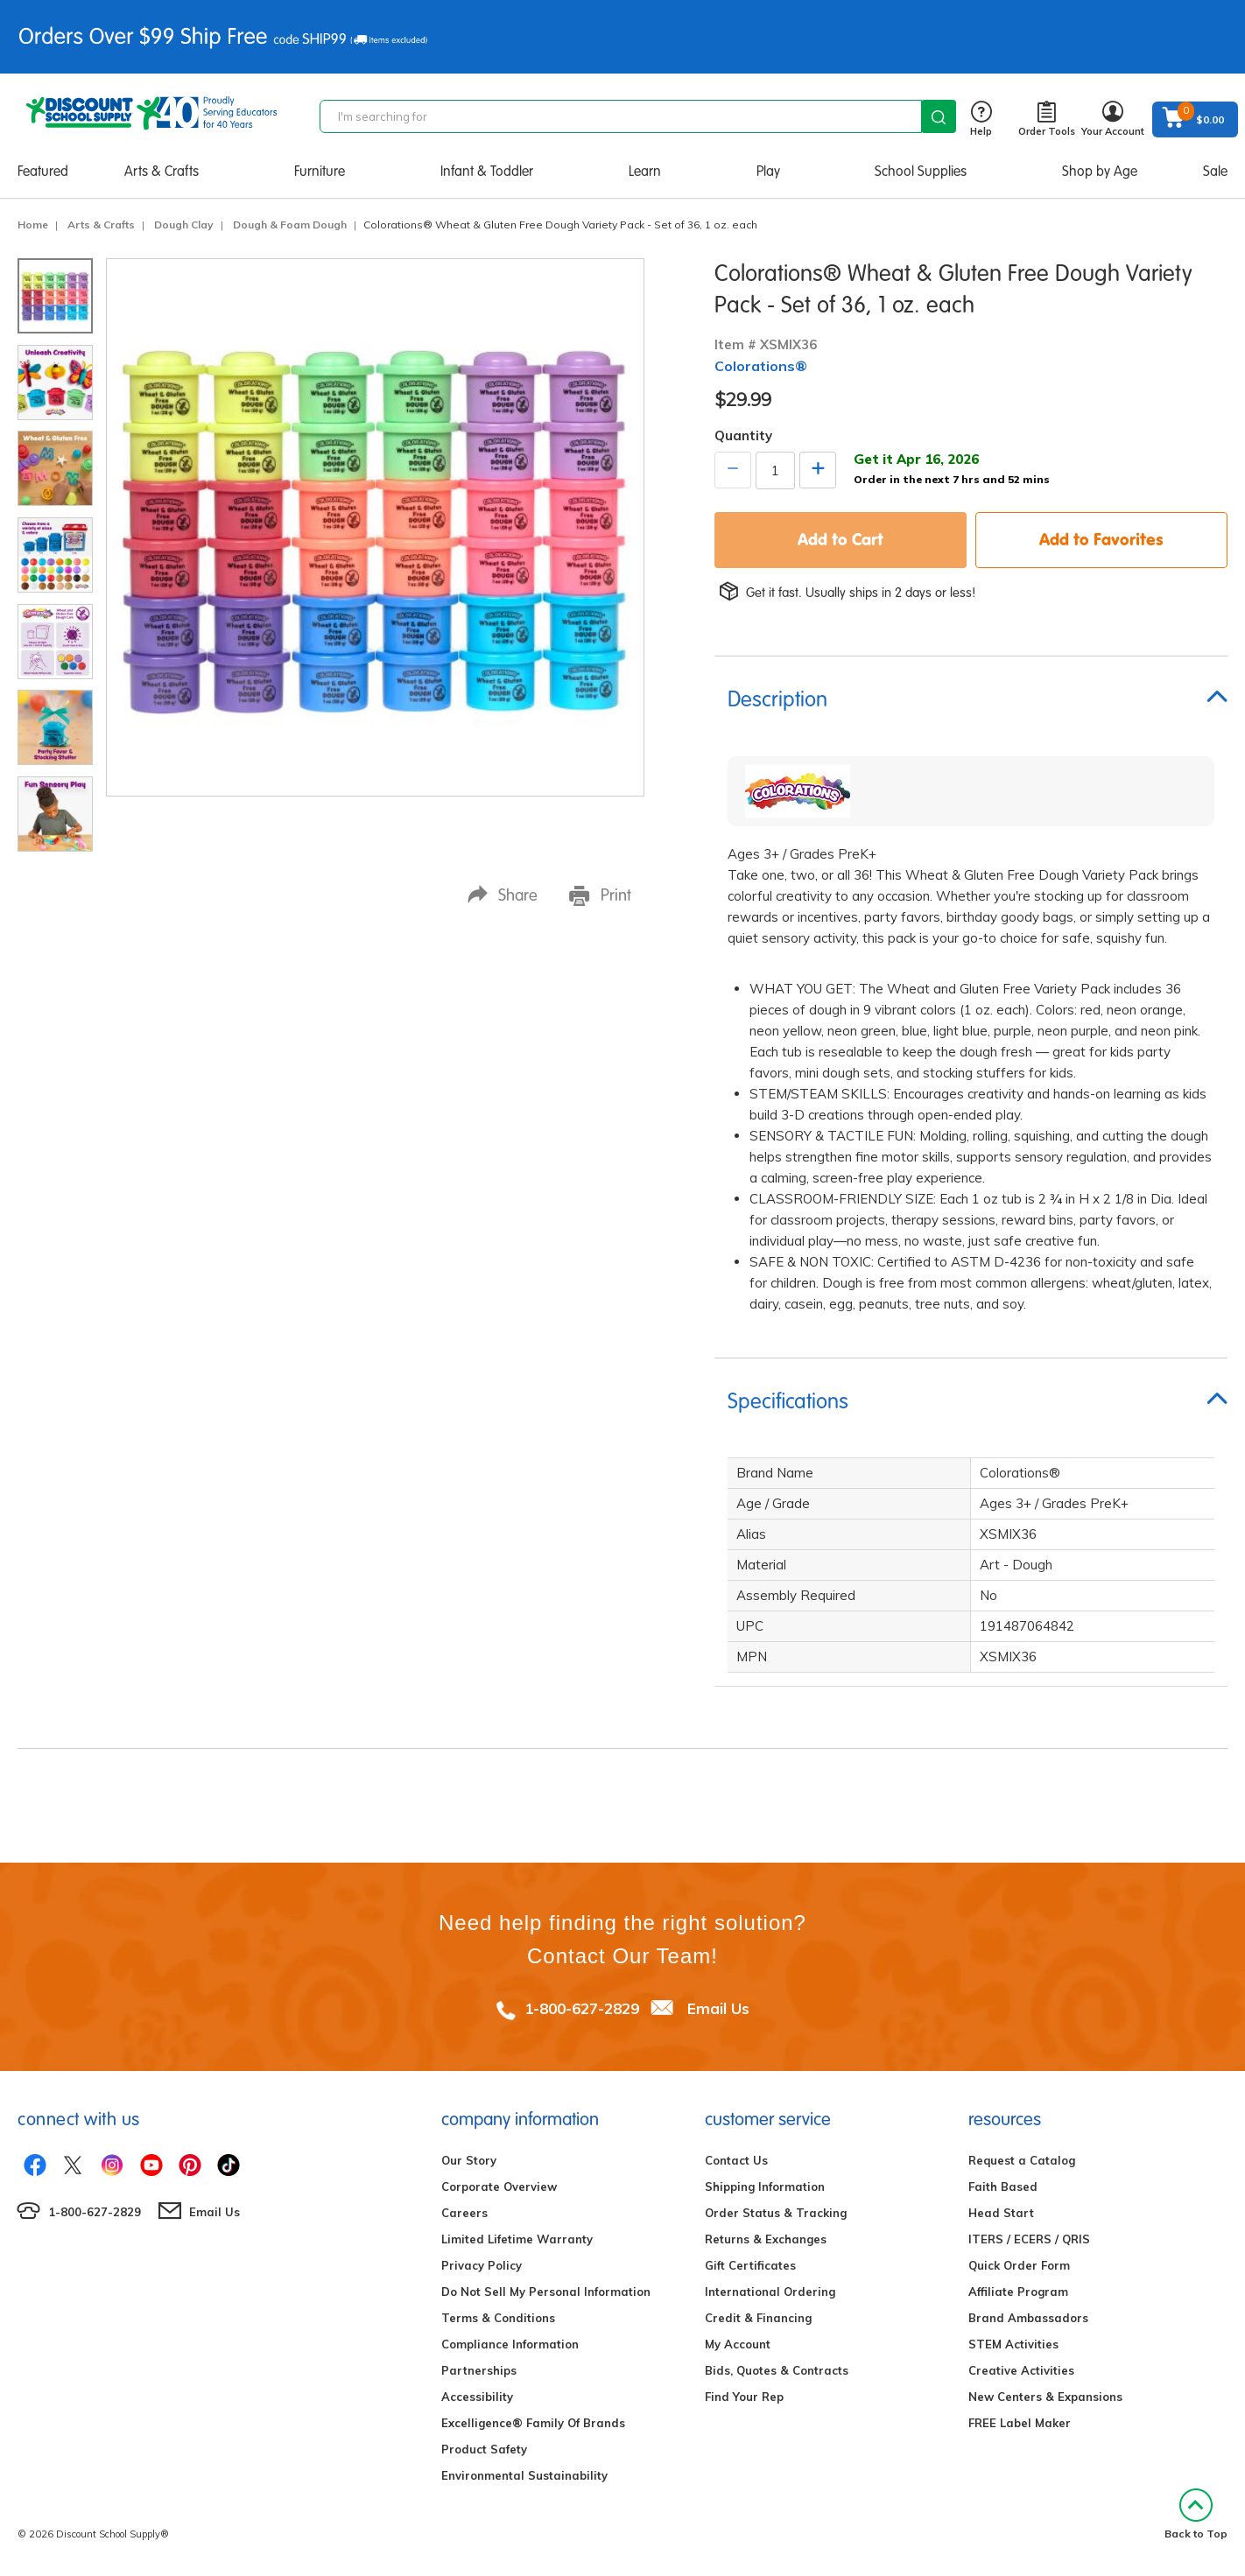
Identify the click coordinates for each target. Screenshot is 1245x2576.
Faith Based (1003, 2186)
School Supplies (921, 171)
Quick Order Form (1019, 2265)
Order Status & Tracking (776, 2213)
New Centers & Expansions (1045, 2397)
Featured (43, 171)
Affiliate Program (1018, 2292)
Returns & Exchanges (765, 2239)
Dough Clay (184, 224)
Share (503, 895)
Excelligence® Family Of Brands (533, 2423)
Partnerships (479, 2370)
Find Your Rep (744, 2397)
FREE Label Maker (1019, 2423)
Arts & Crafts (161, 171)
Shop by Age (1099, 171)
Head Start (1001, 2213)
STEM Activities (1013, 2344)
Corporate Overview (499, 2186)
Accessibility (477, 2397)
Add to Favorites (1101, 539)
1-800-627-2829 (581, 2008)
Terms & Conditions (498, 2318)
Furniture (319, 171)
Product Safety (484, 2449)
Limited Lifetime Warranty (517, 2239)
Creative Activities (1021, 2370)
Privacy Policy (481, 2265)
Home (33, 224)
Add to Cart (840, 539)
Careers (464, 2213)
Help (981, 119)
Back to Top (1195, 2514)
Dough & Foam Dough (290, 224)
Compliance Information (510, 2344)
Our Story (468, 2160)
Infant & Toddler (486, 171)
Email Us (718, 2008)
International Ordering (770, 2292)
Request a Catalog (1021, 2160)
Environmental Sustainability (524, 2475)
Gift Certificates (750, 2265)
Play (768, 171)
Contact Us (736, 2160)
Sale (1215, 171)
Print (600, 895)
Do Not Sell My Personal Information (546, 2292)
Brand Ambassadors (1028, 2318)
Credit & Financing (758, 2318)
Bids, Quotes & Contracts (776, 2370)
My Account (737, 2344)
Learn (645, 171)
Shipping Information (765, 2186)
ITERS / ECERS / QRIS (1029, 2239)
